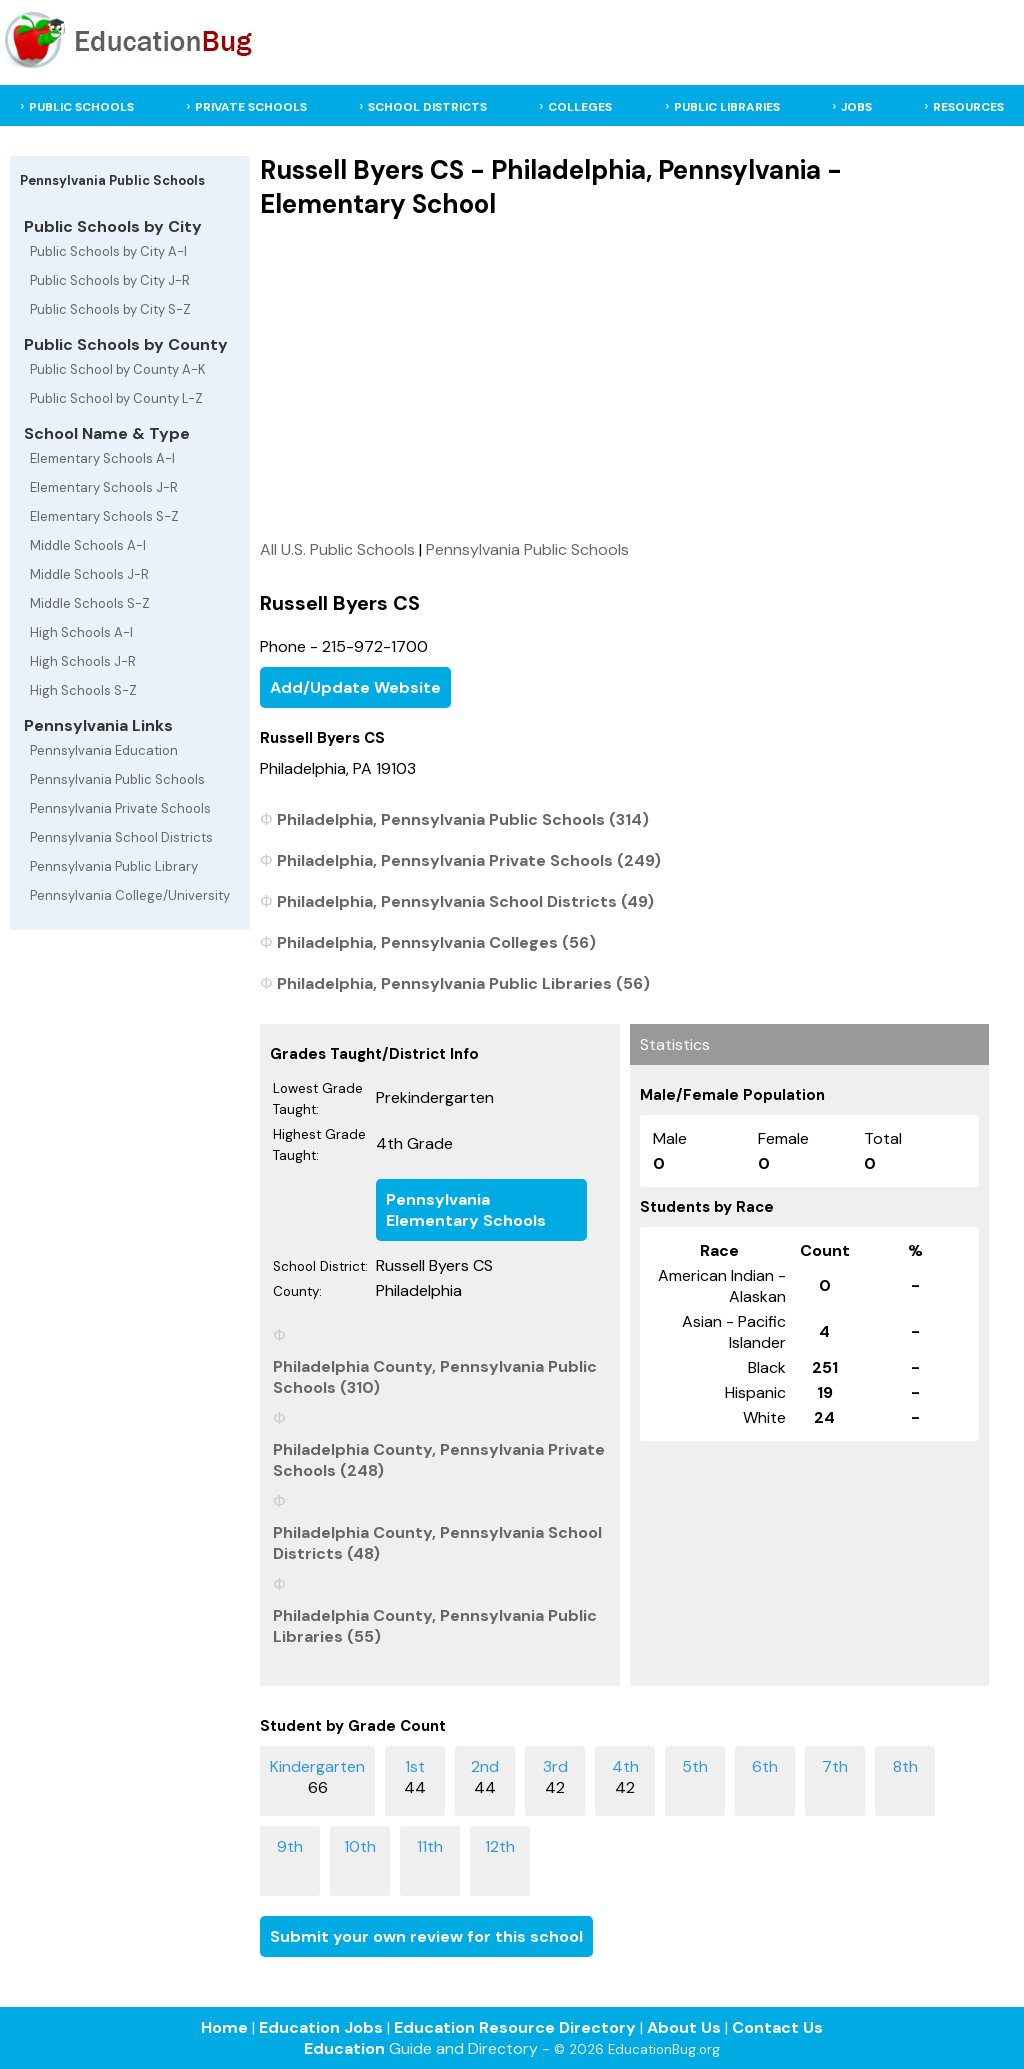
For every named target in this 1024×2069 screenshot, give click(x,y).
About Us (684, 2027)
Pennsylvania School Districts (121, 837)
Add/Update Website (355, 687)
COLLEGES (580, 107)
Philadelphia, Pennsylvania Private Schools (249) (469, 860)
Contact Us (777, 2027)
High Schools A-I (81, 632)
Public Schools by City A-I (108, 251)
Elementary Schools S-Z (104, 516)
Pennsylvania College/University (130, 895)
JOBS (856, 107)
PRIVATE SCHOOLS (251, 107)
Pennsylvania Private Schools (120, 808)
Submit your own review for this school (426, 1936)
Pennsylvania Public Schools (117, 779)
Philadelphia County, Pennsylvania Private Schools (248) (439, 1460)
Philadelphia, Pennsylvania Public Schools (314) (463, 819)
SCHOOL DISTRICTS (427, 107)
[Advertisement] (624, 379)
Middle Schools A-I (88, 545)
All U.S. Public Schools (337, 549)
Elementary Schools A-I (102, 458)
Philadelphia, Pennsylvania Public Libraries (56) (463, 983)
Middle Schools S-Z (90, 603)
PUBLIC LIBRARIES (727, 107)
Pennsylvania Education (104, 750)
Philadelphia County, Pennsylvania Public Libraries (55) (435, 1626)
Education (344, 2048)
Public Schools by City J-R (110, 280)
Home (224, 2027)
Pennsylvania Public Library (114, 866)
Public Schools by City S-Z (110, 309)
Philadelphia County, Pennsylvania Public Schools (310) (435, 1377)
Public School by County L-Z (116, 398)
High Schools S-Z (83, 690)
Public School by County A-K (118, 369)
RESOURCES (968, 107)
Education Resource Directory (515, 2027)
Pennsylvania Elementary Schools (466, 1210)
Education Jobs (321, 2027)
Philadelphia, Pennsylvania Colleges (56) (436, 942)
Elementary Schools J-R (104, 487)
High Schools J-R (83, 661)
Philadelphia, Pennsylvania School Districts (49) (465, 901)
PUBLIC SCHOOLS (81, 107)
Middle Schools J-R (89, 574)
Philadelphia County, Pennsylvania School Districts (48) (437, 1543)
